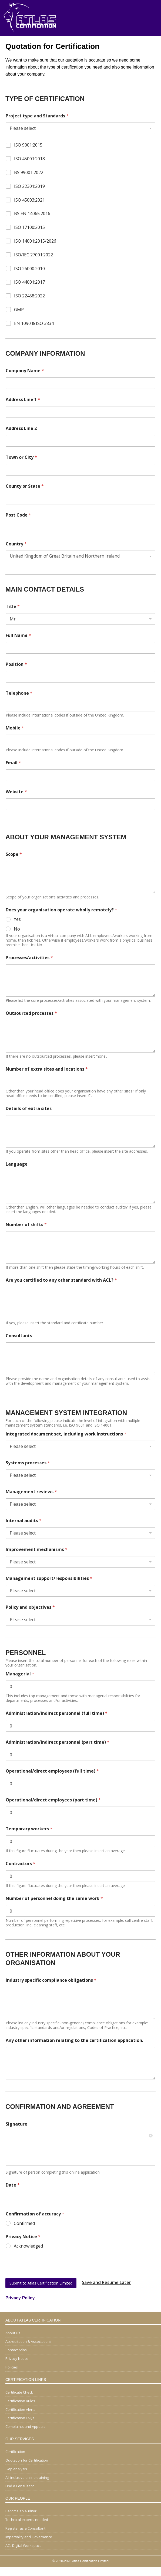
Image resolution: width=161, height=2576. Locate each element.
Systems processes (28, 1462)
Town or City (21, 457)
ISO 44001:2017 (29, 282)
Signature (16, 2124)
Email (13, 762)
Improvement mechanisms (37, 1549)
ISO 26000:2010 (29, 268)
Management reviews (31, 1491)
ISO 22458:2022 (29, 296)
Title (13, 606)
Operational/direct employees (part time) (53, 1800)
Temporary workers (29, 1828)
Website (16, 791)
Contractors (20, 1863)
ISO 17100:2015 (29, 227)
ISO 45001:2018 (29, 159)
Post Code (18, 515)
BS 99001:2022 (28, 172)
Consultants (19, 1335)
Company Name (25, 370)
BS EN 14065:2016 (32, 213)
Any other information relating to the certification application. (74, 2040)
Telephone (19, 693)
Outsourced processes (31, 1013)
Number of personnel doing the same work (54, 1898)
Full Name (18, 635)
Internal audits (24, 1520)
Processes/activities (29, 957)
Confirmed (24, 2223)
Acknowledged (28, 2246)
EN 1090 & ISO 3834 (34, 323)
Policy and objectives (30, 1607)
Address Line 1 (23, 399)
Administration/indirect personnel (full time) (57, 1713)
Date (13, 2185)
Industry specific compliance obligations (51, 1980)
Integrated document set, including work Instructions (66, 1434)
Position (16, 664)
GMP (19, 310)
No (17, 929)
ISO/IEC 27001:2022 (33, 255)
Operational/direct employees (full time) (52, 1771)
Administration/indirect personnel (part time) (57, 1742)
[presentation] (46, 2276)
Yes (17, 919)
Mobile (15, 728)
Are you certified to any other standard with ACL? (61, 1280)
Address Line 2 (21, 428)
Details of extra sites (29, 1108)
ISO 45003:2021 (29, 200)
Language (17, 1164)
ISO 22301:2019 (29, 186)
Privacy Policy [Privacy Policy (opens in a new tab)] (20, 2298)
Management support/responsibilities (49, 1578)
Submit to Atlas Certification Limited (40, 2283)
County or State (25, 486)
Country (16, 544)
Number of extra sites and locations (47, 1069)
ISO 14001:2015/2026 (35, 241)
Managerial (20, 1673)
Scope (14, 854)
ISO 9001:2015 (28, 145)
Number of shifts (26, 1224)
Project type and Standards (37, 115)
